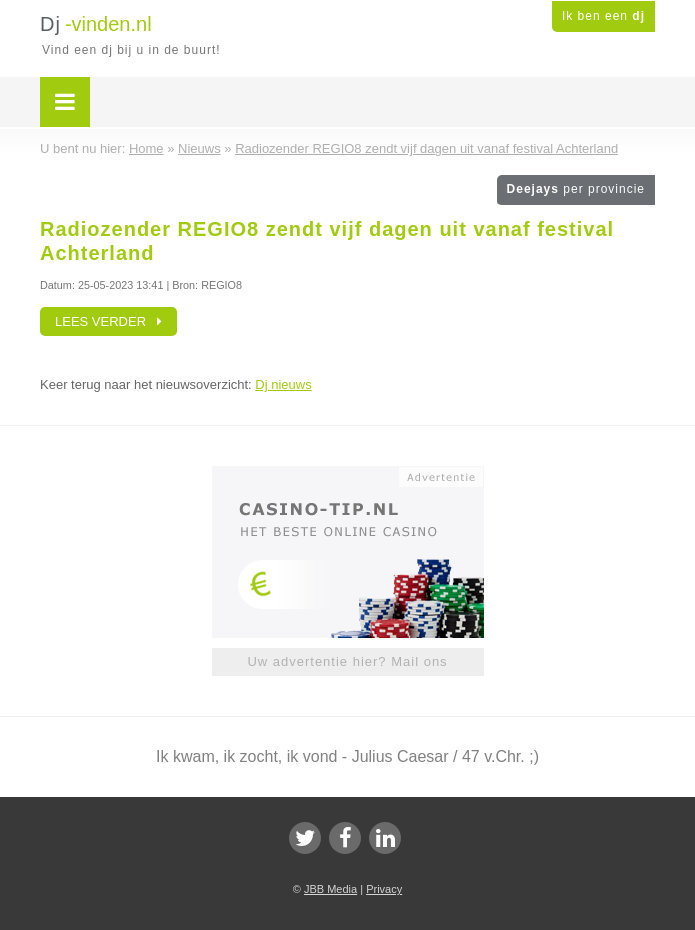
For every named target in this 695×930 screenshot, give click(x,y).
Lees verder (108, 321)
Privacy (384, 889)
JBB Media (330, 889)
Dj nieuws (283, 384)
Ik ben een (603, 16)
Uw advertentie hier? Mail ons (347, 661)
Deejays (576, 189)
